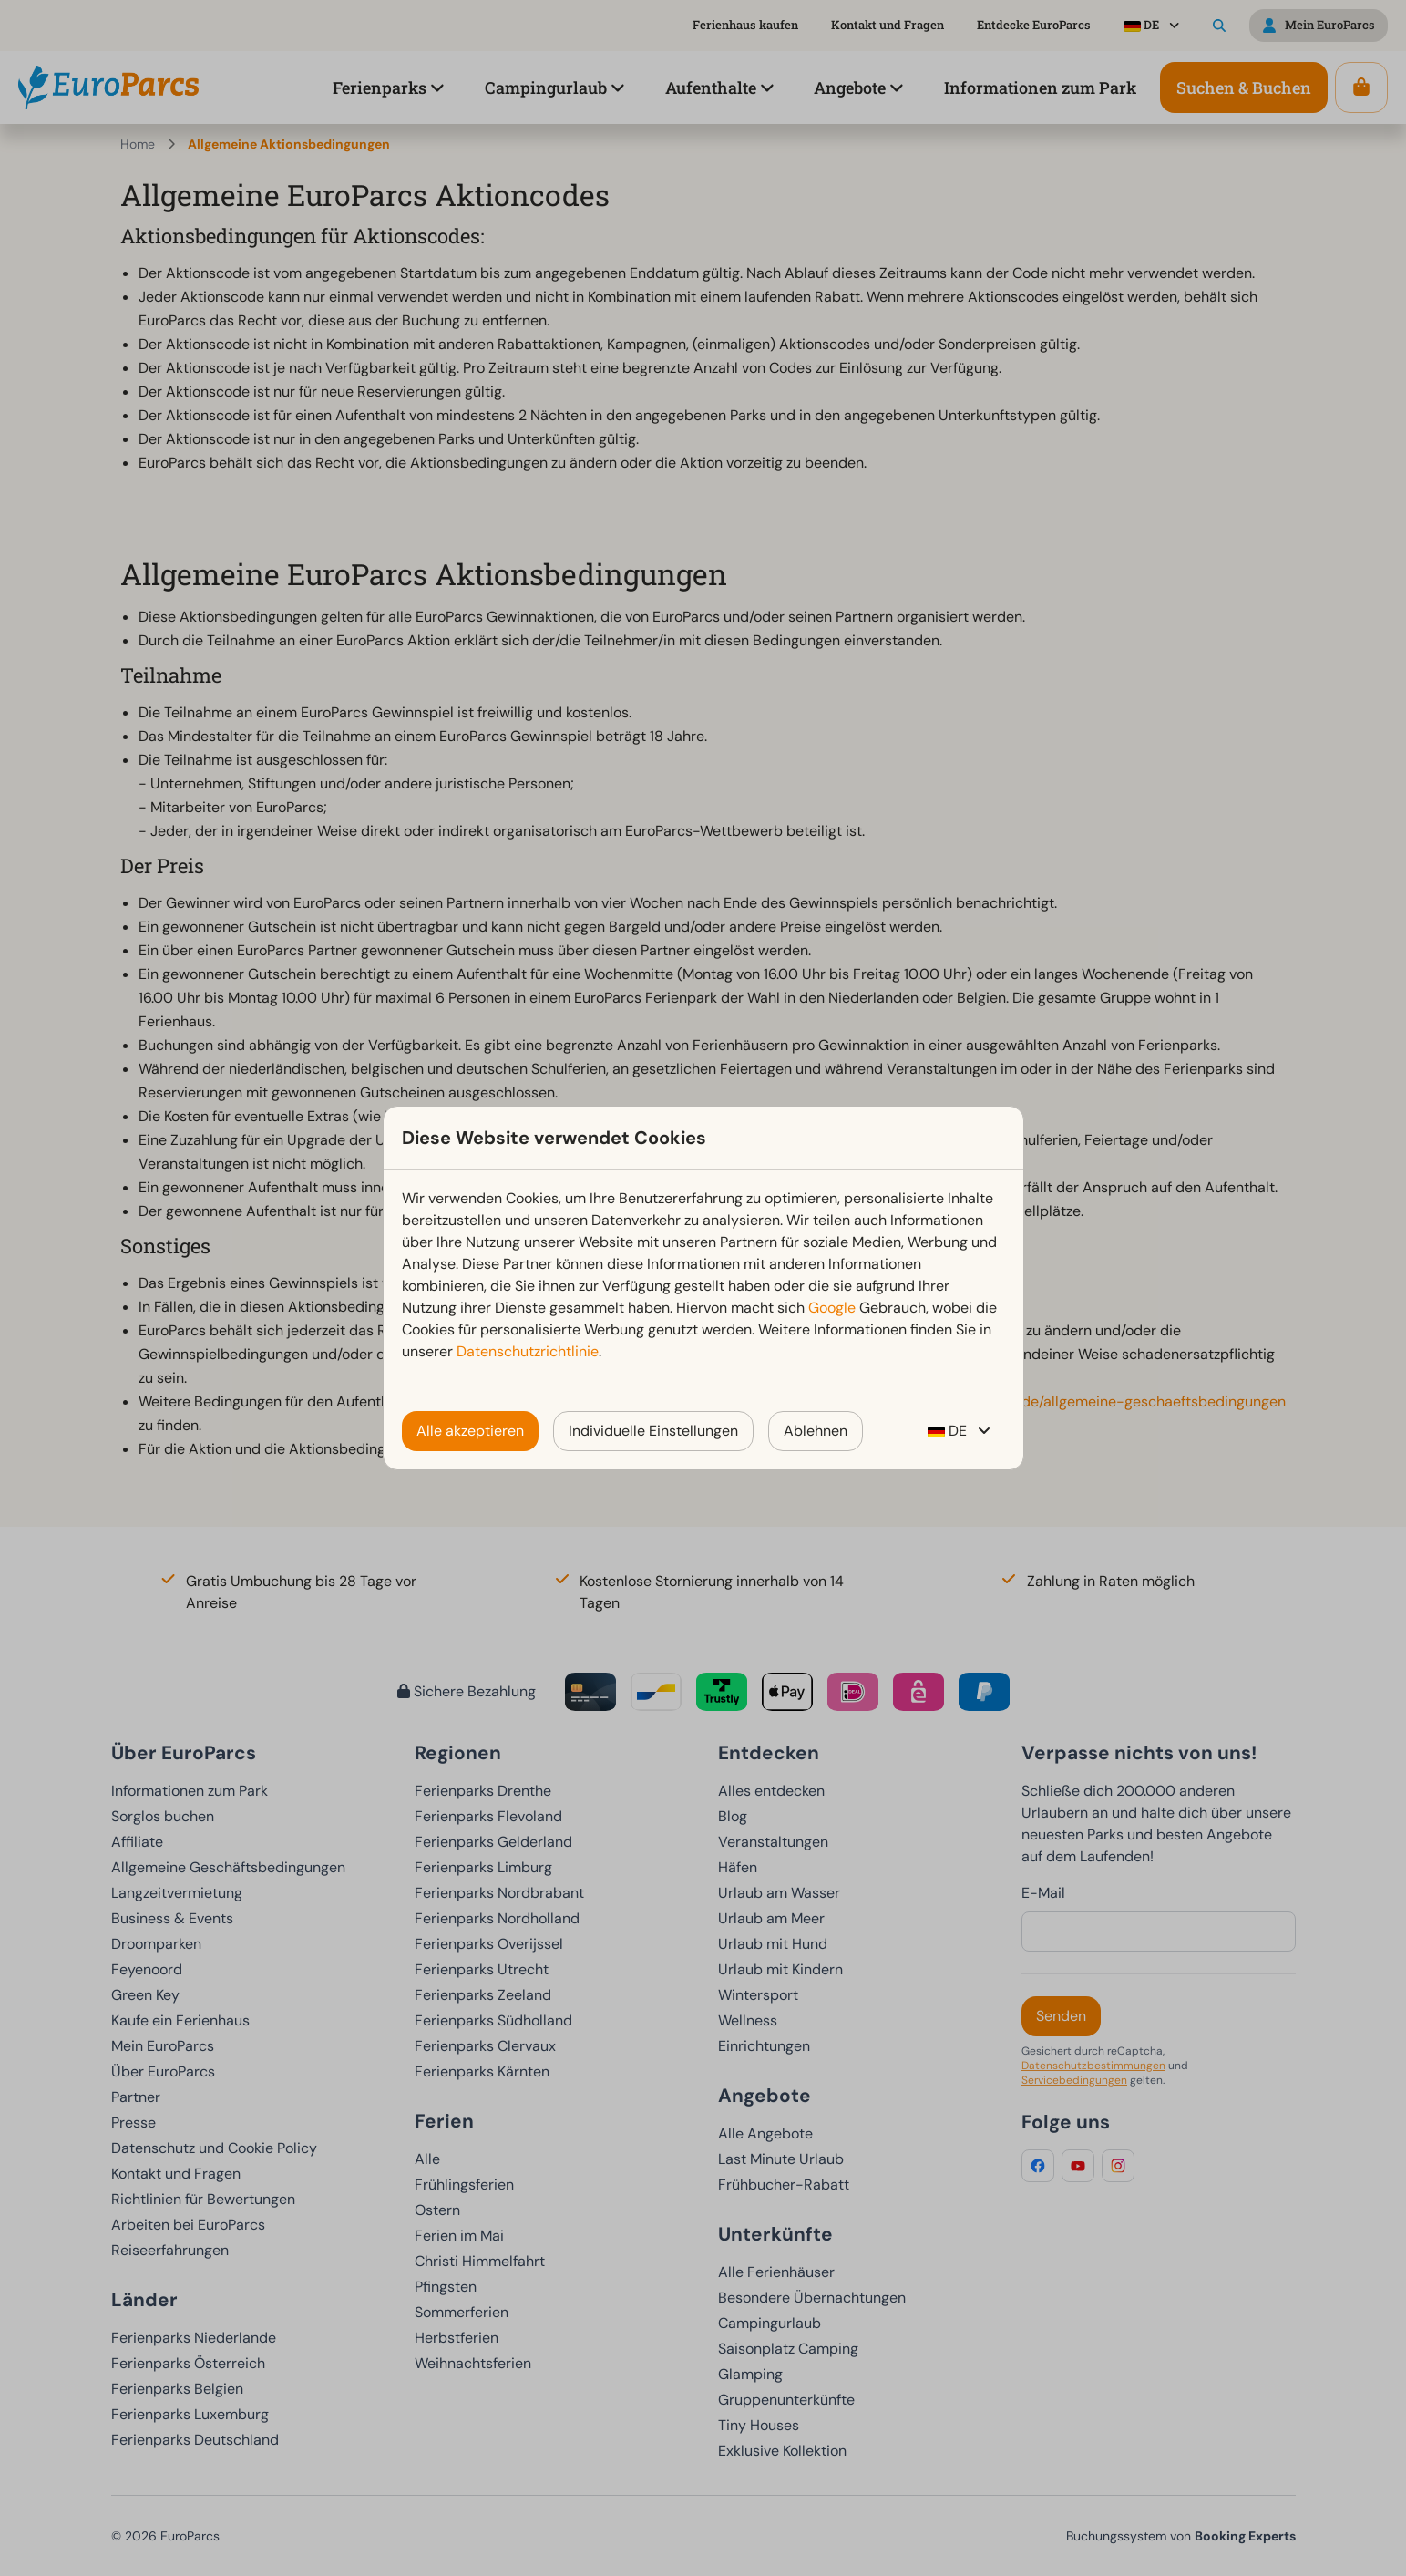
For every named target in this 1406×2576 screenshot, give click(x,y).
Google (832, 1307)
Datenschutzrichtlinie (528, 1351)
